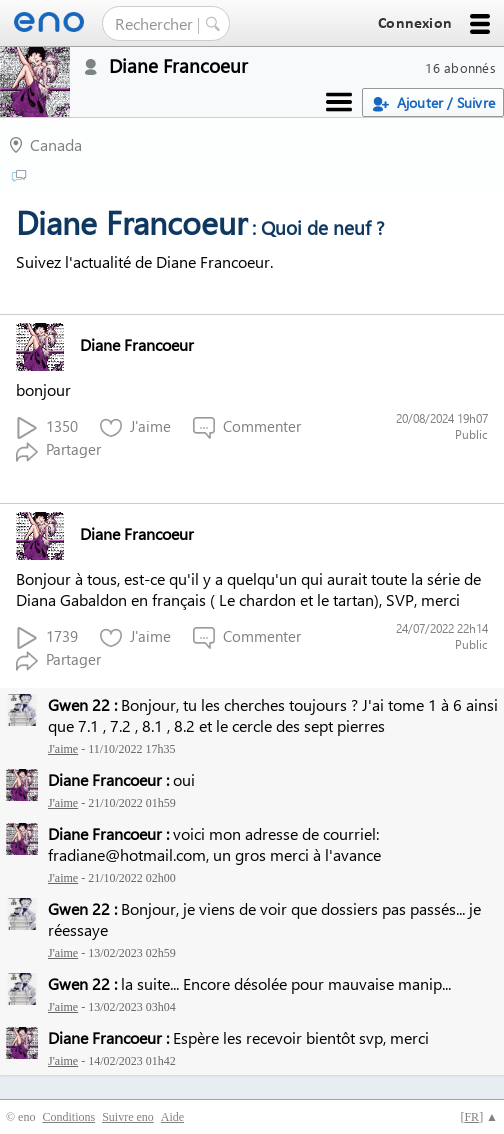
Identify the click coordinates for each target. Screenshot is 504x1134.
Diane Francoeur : (108, 779)
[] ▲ (479, 1117)
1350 (47, 427)
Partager (58, 450)
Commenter (247, 427)
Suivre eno (128, 1117)
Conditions (68, 1117)
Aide (172, 1117)
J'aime (135, 427)
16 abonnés (460, 67)
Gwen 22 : (82, 704)
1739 (47, 637)
